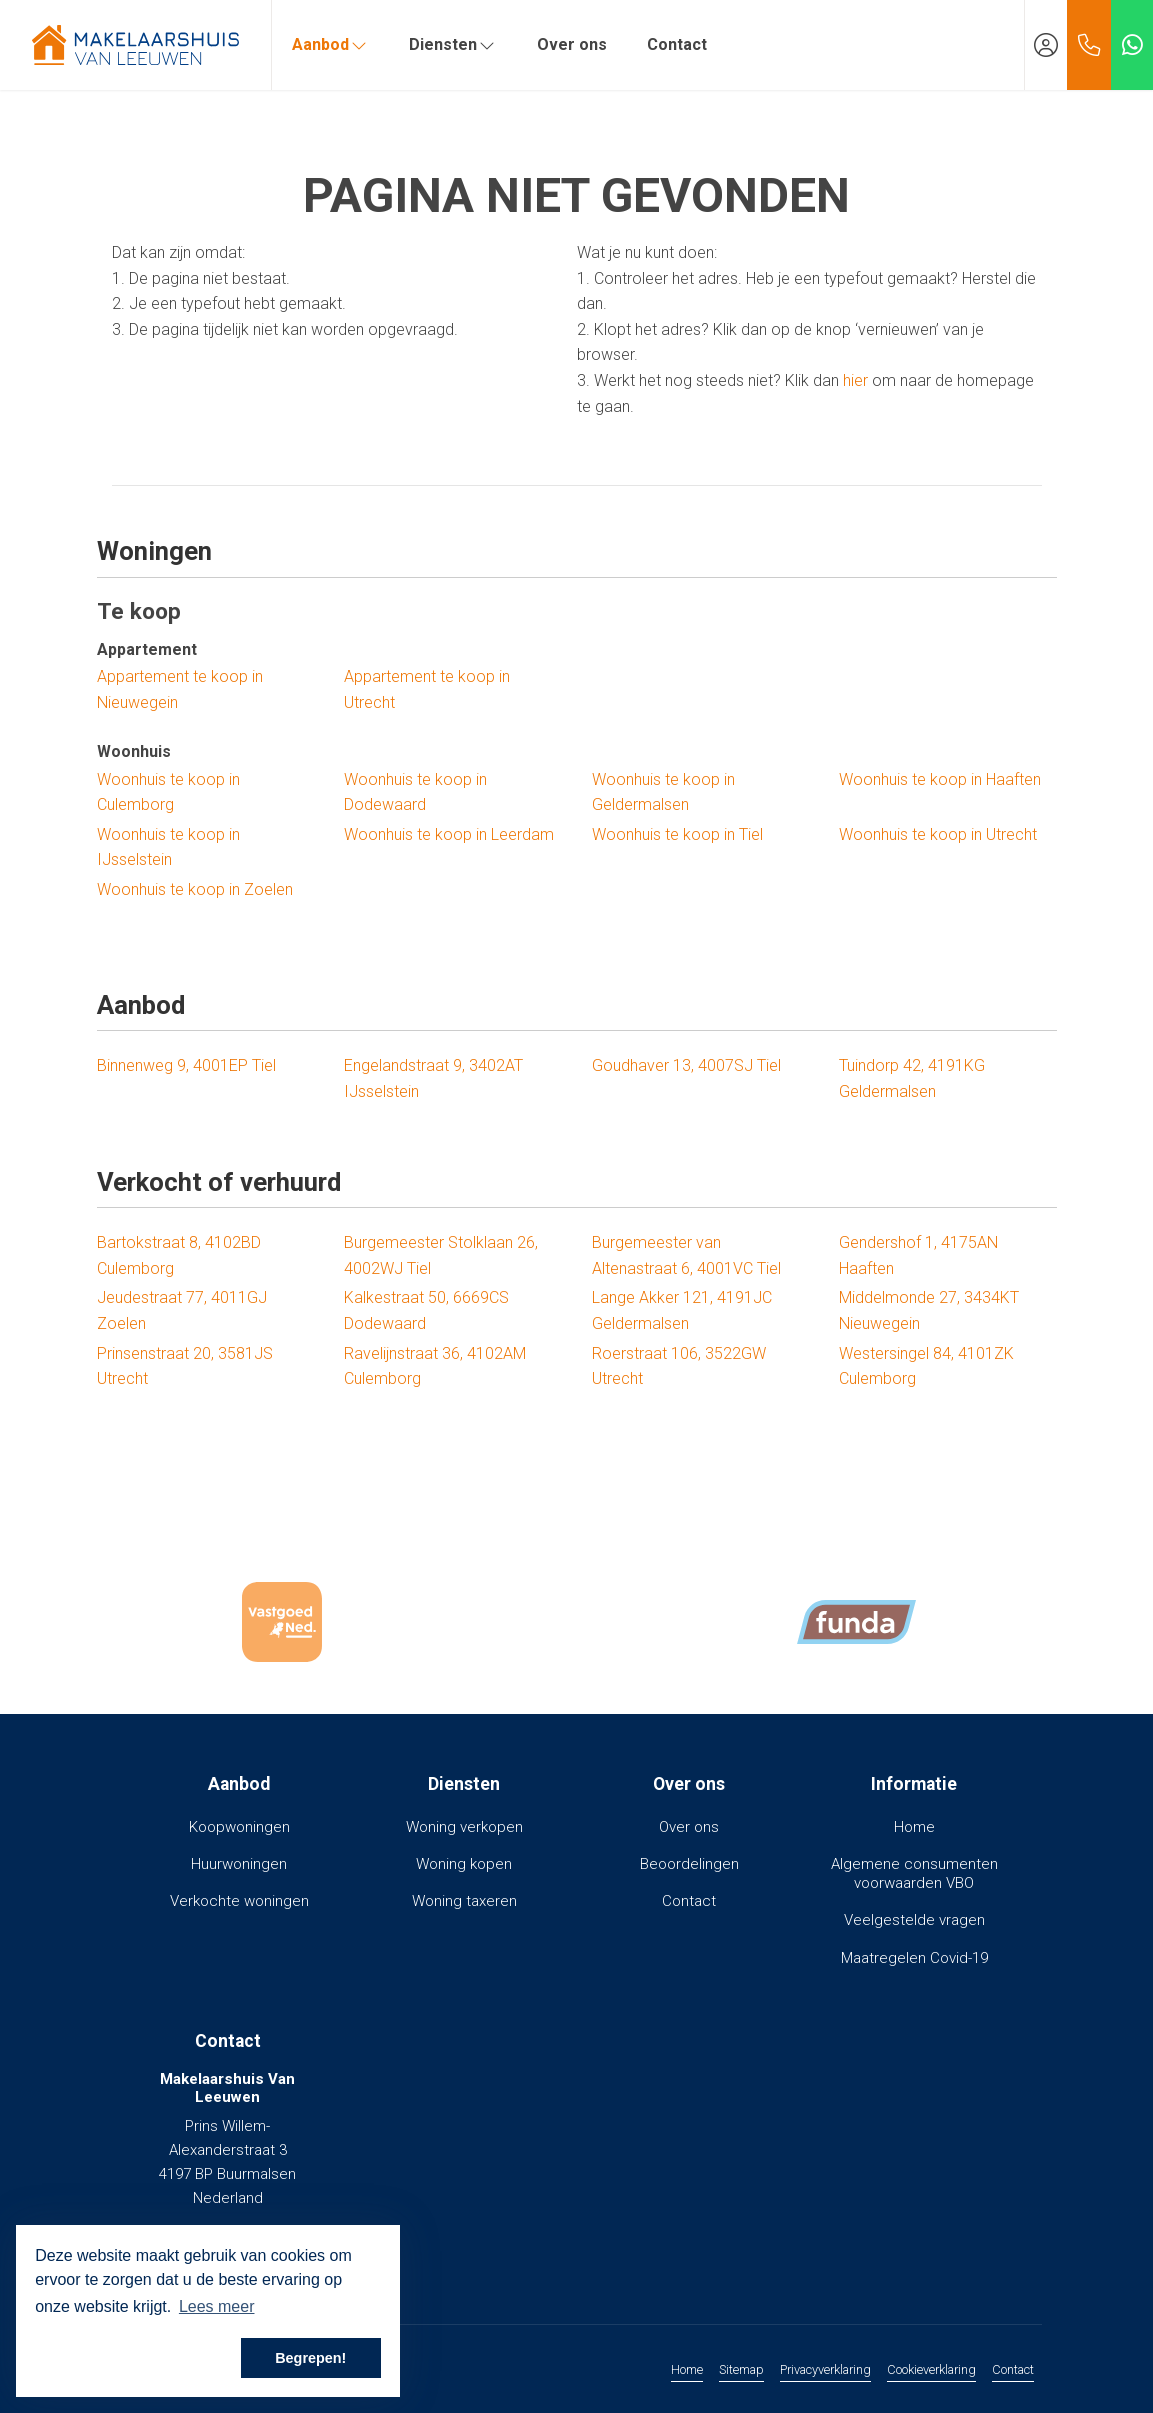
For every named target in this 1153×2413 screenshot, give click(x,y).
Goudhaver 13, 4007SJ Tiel (686, 1065)
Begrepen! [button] (310, 2358)
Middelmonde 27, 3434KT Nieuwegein (929, 1310)
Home (687, 2369)
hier (855, 380)
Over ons (572, 44)
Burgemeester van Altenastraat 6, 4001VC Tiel (686, 1255)
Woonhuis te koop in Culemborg (168, 792)
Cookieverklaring (931, 2369)
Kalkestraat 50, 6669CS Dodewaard (426, 1310)
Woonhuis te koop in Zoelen (195, 889)
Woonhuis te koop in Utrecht (938, 834)
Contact (677, 44)
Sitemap (741, 2369)
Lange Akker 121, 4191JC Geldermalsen (682, 1310)
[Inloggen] (1046, 45)
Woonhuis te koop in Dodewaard (415, 792)
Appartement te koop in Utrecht (427, 689)
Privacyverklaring (825, 2369)
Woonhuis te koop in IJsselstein (168, 847)
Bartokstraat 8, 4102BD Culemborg (179, 1255)
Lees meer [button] (217, 2306)
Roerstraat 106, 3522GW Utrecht (679, 1366)
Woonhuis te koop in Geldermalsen (663, 792)
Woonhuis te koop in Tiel (677, 834)
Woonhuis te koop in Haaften (940, 779)
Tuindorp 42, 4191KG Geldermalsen (912, 1078)
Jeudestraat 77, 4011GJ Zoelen (182, 1310)
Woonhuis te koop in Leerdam (449, 834)
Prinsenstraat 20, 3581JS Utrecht (185, 1366)
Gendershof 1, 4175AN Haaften (918, 1255)
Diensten (453, 44)
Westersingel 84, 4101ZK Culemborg (926, 1366)
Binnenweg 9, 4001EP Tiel (186, 1065)
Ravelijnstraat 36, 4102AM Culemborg (435, 1366)
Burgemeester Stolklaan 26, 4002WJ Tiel (441, 1255)
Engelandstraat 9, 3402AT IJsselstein (433, 1078)
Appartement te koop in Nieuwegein (180, 689)
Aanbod (330, 44)
